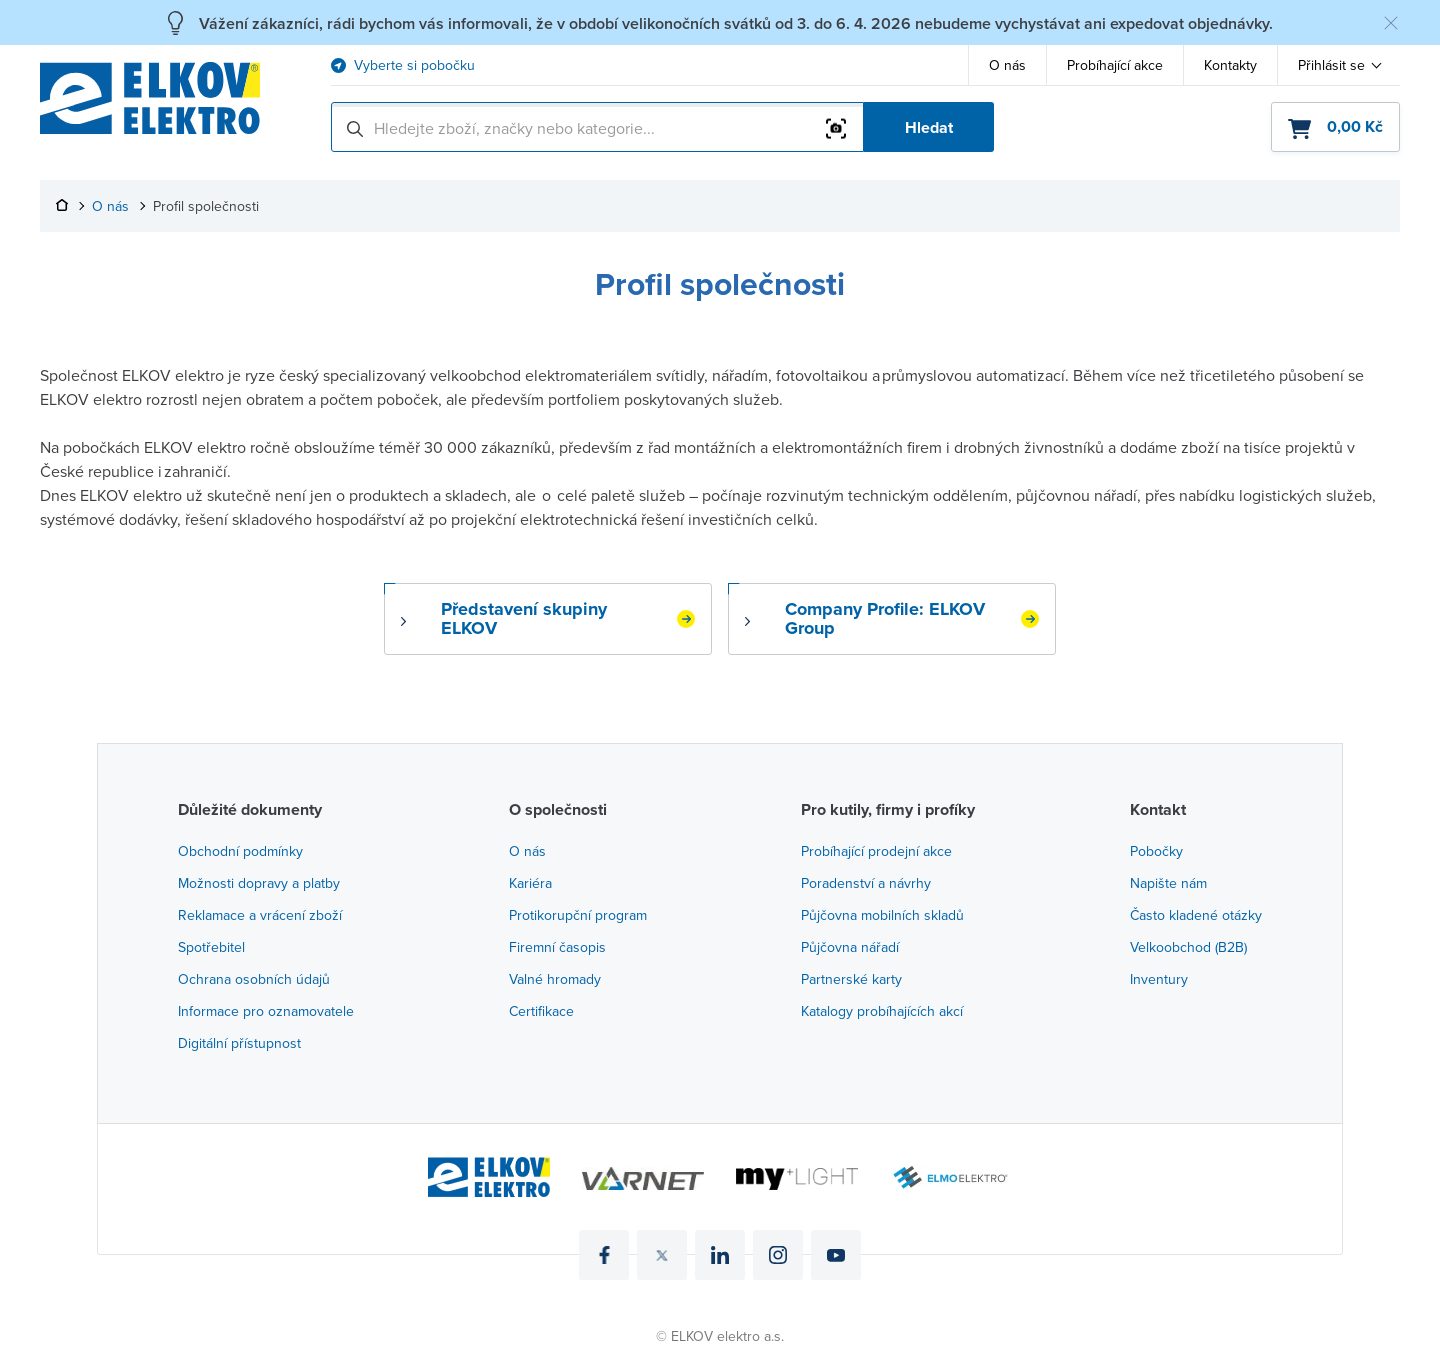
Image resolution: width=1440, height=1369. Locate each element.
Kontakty (1230, 65)
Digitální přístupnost (239, 1043)
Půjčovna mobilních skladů (882, 915)
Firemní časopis (557, 947)
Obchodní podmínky (240, 851)
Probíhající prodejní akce (876, 851)
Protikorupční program (578, 915)
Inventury (1159, 979)
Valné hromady (555, 979)
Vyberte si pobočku (414, 65)
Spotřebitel (211, 947)
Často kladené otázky (1196, 915)
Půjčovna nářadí (850, 947)
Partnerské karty (851, 979)
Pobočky (1156, 851)
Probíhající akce (1115, 65)
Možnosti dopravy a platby (259, 883)
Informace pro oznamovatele (266, 1011)
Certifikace (541, 1011)
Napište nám (1168, 883)
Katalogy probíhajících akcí (882, 1011)
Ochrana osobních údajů (254, 979)
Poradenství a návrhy (866, 883)
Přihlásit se (1331, 65)
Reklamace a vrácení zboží (260, 915)
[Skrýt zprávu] (1391, 23)
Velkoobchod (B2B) (1188, 947)
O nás (1007, 65)
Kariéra (530, 883)
